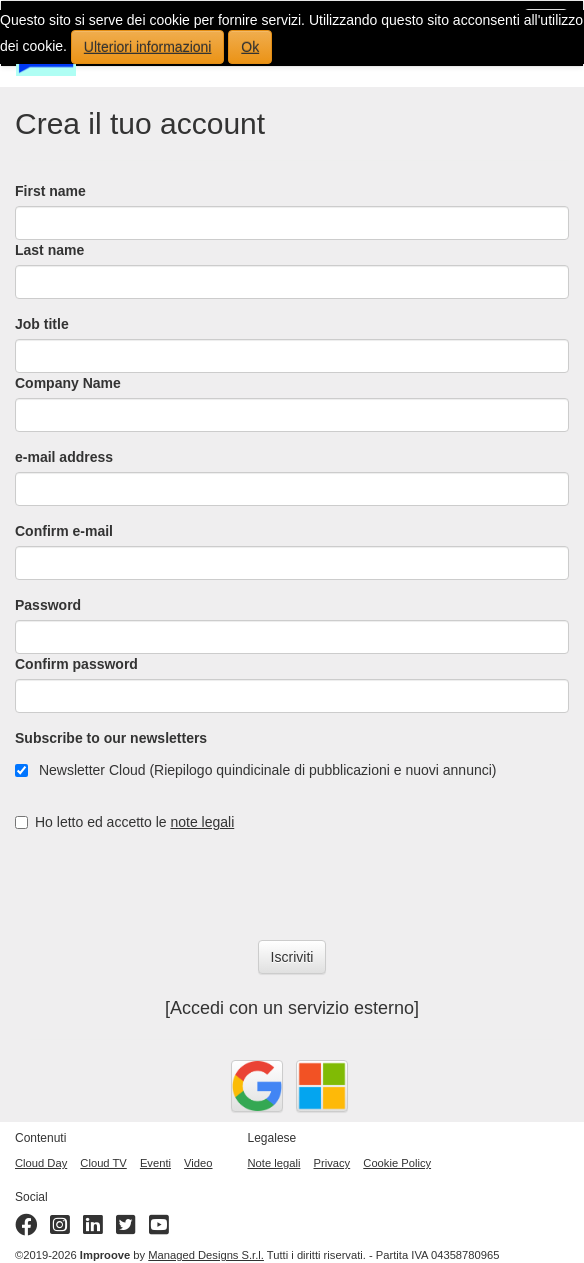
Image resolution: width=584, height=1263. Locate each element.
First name (50, 191)
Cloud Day (41, 1163)
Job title (42, 324)
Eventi (155, 1163)
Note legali (274, 1163)
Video (198, 1163)
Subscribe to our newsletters (111, 738)
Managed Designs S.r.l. (206, 1255)
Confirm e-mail (64, 531)
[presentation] (167, 886)
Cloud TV (103, 1163)
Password (48, 605)
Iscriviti (292, 957)
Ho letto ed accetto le (124, 822)
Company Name (68, 383)
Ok (250, 47)
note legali (202, 822)
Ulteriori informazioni (148, 47)
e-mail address (64, 457)
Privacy (332, 1163)
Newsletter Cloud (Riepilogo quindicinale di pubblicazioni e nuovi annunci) (256, 770)
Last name (49, 250)
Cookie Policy (397, 1163)
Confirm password (76, 664)
